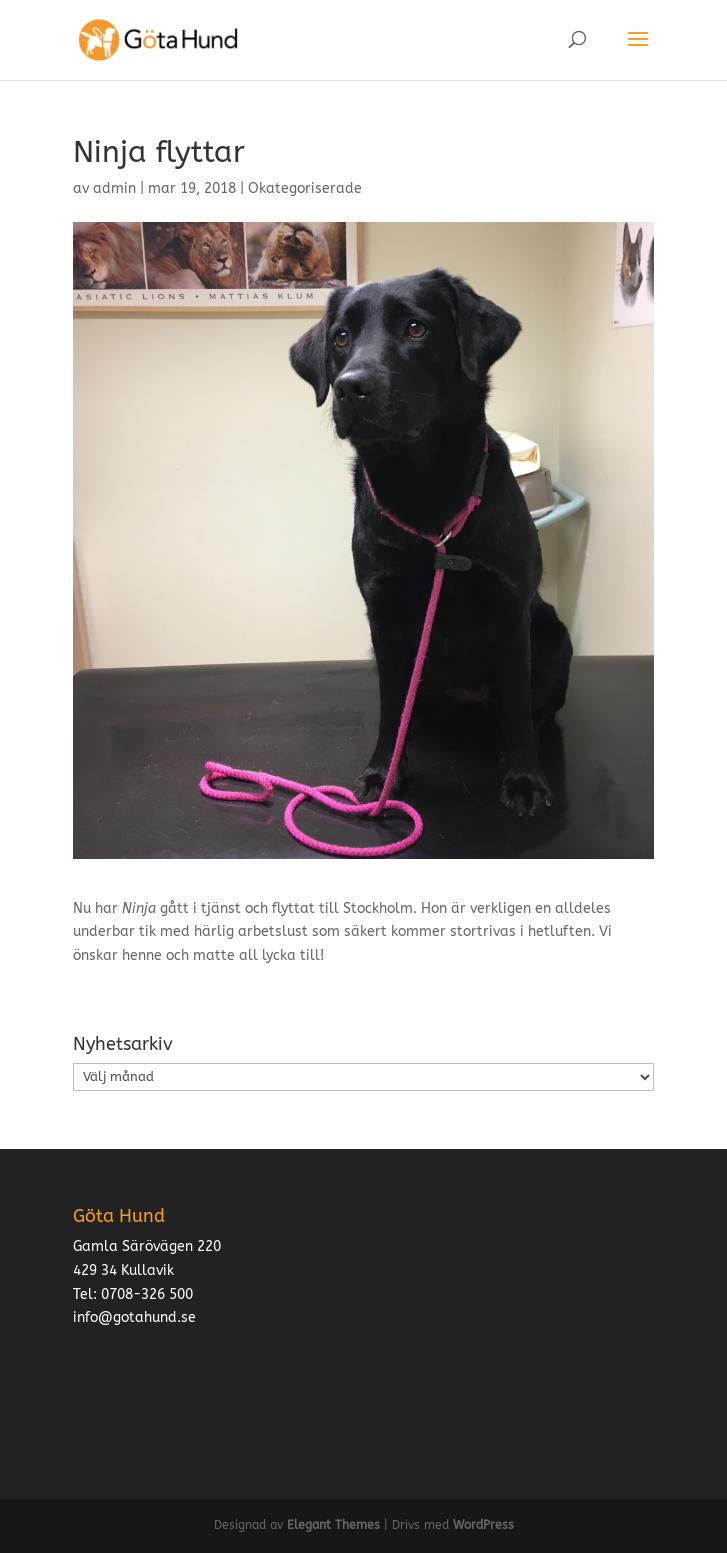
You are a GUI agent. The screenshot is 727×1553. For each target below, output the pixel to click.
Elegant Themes (333, 1525)
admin (114, 188)
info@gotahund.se (134, 1317)
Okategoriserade (305, 188)
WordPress (483, 1525)
